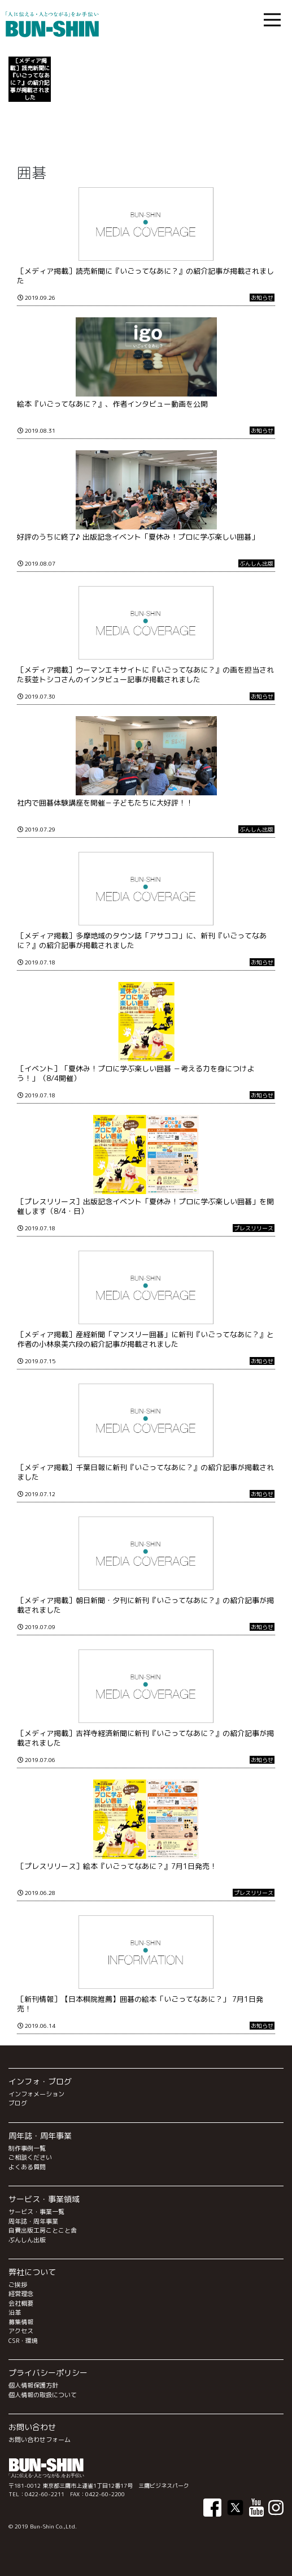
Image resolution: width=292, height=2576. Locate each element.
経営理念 (20, 2293)
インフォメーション (36, 2094)
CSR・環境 (23, 2340)
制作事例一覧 (27, 2148)
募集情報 (20, 2322)
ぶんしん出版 (256, 563)
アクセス (20, 2331)
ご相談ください (30, 2157)
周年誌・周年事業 (33, 2221)
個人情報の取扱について (42, 2395)
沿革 (14, 2312)
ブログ (17, 2103)
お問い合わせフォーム (39, 2439)
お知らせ (262, 297)
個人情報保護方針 (33, 2385)
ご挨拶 (17, 2284)
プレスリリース (253, 1228)
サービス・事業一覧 (36, 2211)
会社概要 (20, 2303)
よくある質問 (27, 2167)
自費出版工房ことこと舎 (42, 2230)
